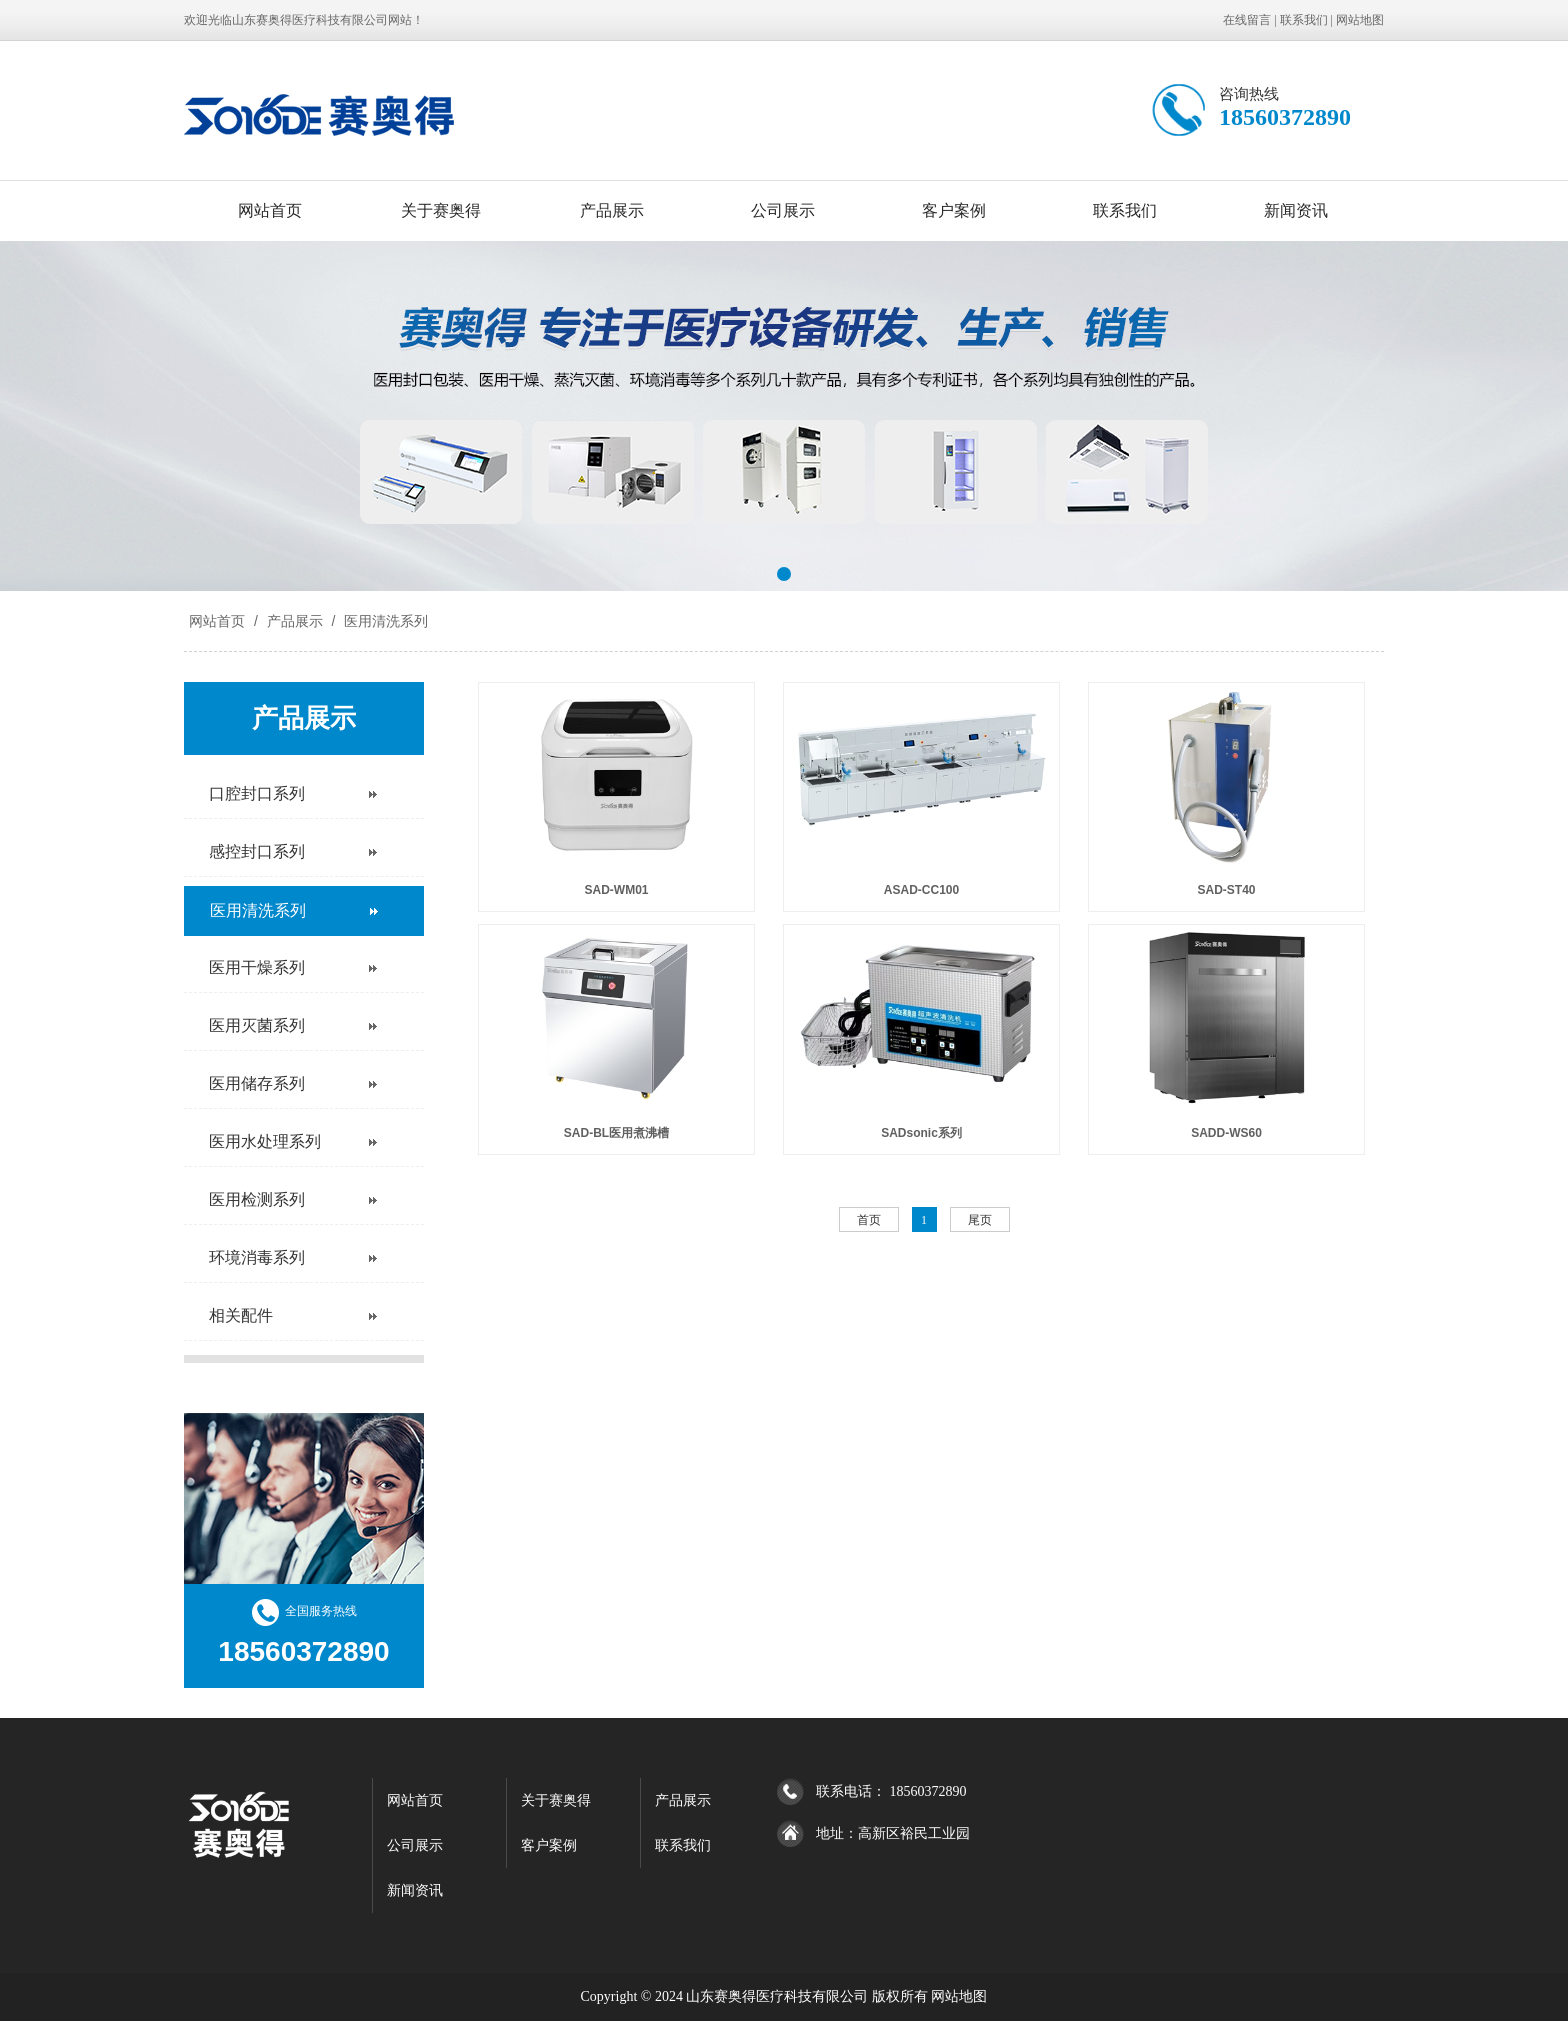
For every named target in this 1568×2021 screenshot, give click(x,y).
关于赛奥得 (441, 210)
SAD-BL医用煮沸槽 (616, 1133)
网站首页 (270, 210)
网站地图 (1360, 20)
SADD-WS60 (1226, 1133)
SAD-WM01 (616, 890)
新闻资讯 (1296, 210)
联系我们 (1304, 20)
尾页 (980, 1220)
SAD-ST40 (1226, 890)
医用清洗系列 (384, 621)
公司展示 (783, 210)
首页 (869, 1220)
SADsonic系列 (921, 1133)
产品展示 (612, 210)
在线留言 (1247, 20)
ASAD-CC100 (921, 890)
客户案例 (954, 210)
